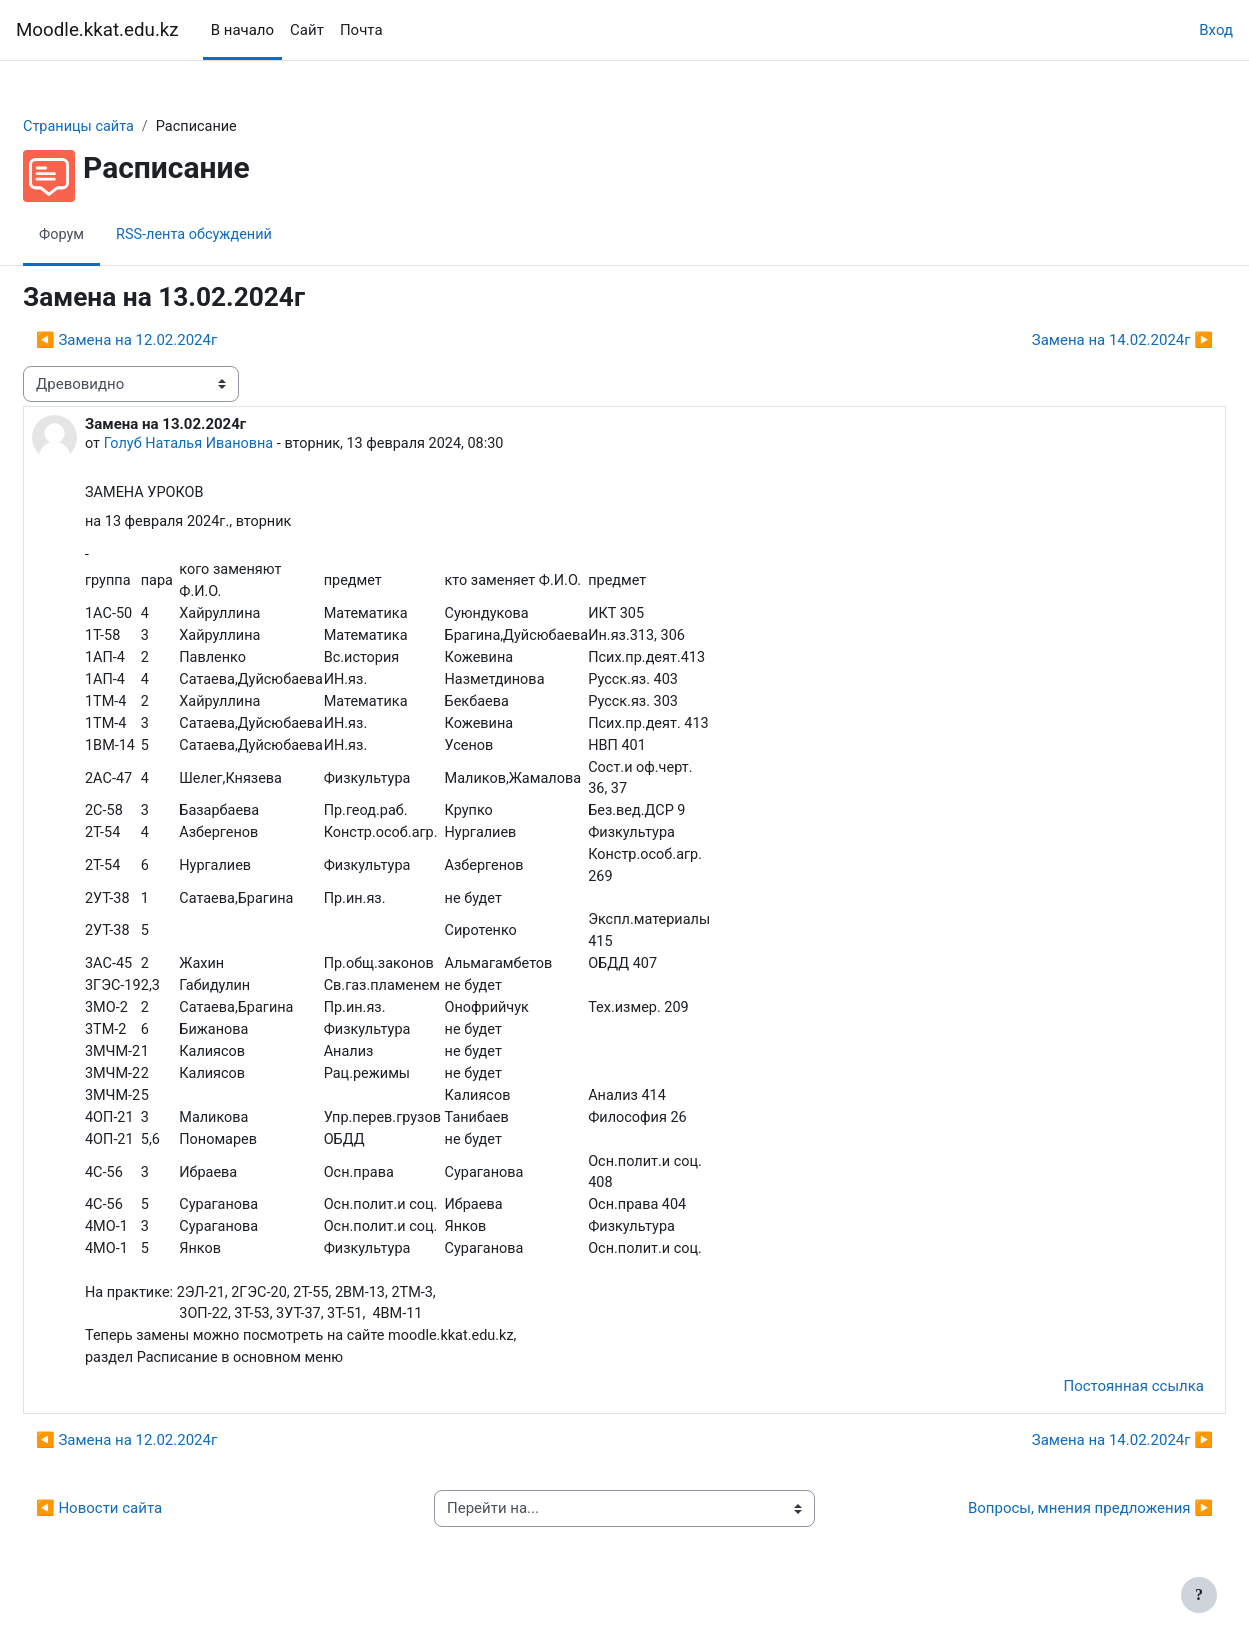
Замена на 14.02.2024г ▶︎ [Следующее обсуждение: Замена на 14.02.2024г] (1074, 341)
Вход (1216, 30)
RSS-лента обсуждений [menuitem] (247, 235)
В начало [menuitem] (242, 30)
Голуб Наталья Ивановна (240, 445)
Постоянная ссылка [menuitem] (1085, 1413)
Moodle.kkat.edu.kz (97, 30)
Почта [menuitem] (361, 30)
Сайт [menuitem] (307, 30)
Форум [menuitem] (110, 235)
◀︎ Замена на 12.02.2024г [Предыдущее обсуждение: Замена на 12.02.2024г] (174, 341)
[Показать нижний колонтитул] (1199, 1595)
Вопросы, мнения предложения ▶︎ (1042, 1535)
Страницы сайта (128, 127)
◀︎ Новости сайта (147, 1535)
